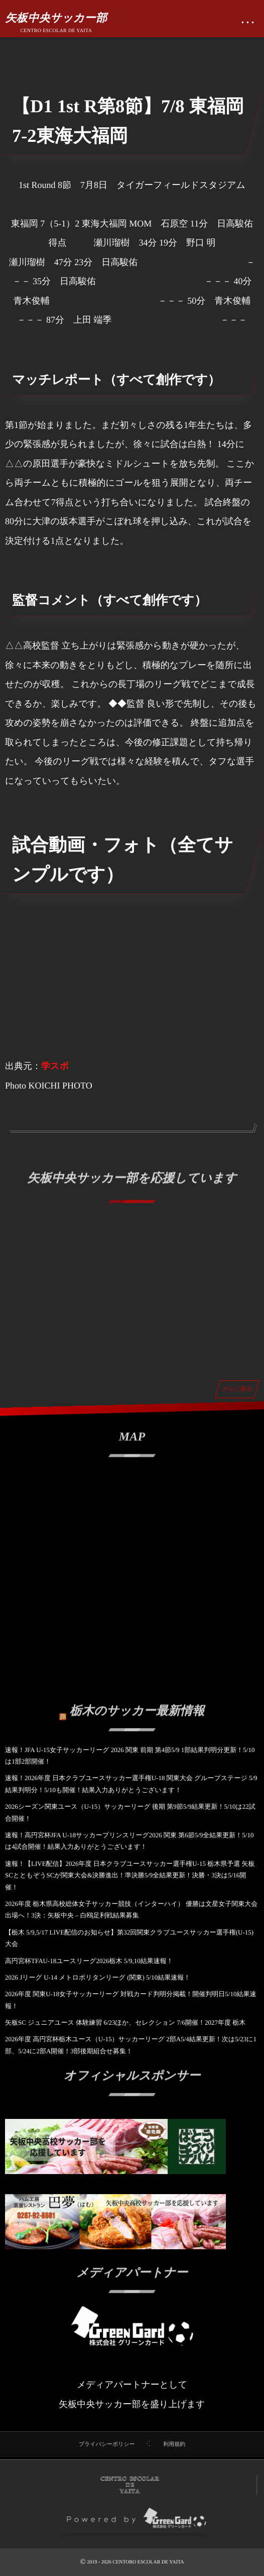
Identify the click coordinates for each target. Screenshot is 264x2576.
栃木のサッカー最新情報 (137, 1704)
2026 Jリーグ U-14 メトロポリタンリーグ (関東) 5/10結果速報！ (97, 1977)
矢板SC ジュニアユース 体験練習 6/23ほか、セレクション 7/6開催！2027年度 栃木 (125, 2022)
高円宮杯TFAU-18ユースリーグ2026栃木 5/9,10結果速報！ (89, 1961)
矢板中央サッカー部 (56, 18)
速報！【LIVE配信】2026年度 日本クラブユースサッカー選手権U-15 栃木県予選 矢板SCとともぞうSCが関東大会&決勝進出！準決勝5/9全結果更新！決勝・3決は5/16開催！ (130, 1875)
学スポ (55, 1066)
